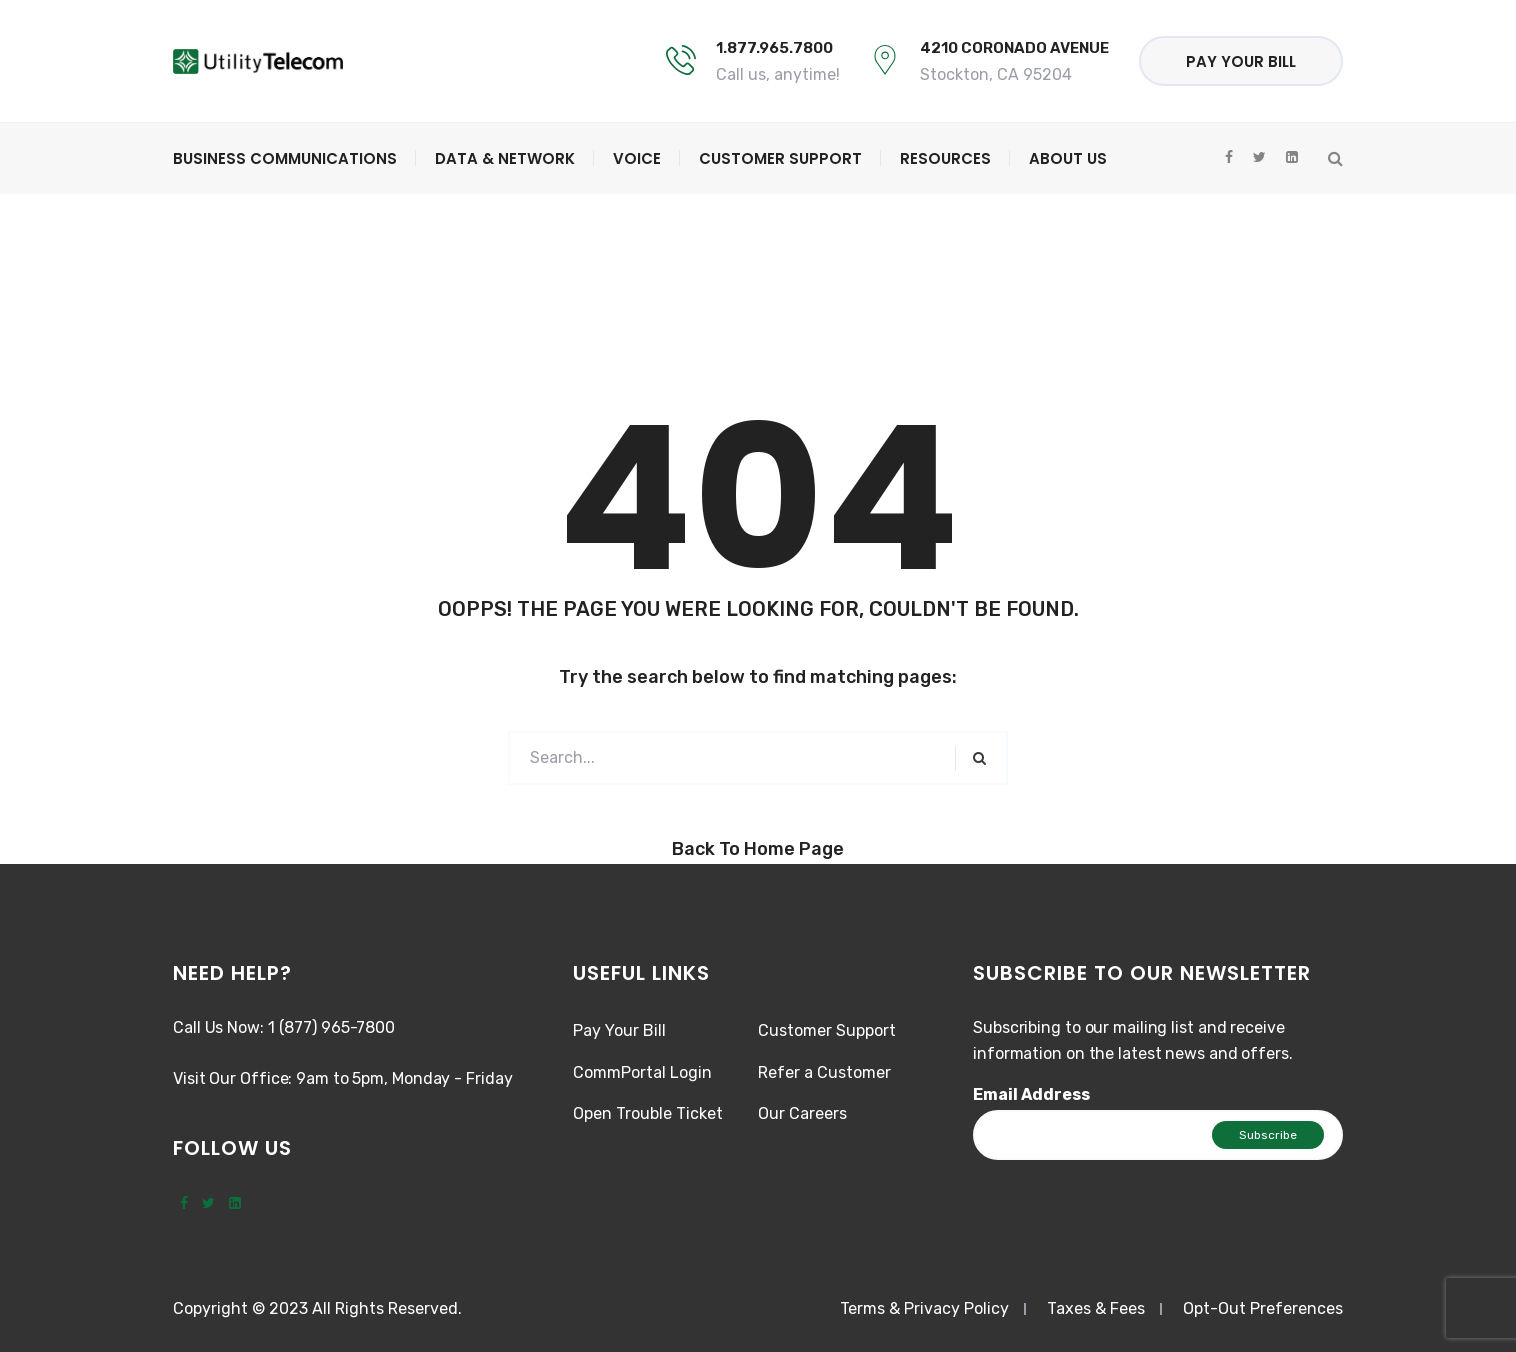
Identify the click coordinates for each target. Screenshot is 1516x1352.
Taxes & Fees (1096, 1308)
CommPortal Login (642, 1072)
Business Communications (285, 158)
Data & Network (505, 158)
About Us (1068, 158)
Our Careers (802, 1113)
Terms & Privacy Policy (924, 1308)
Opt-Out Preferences (1263, 1308)
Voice (637, 158)
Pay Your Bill (1241, 61)
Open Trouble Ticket (648, 1113)
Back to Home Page (758, 849)
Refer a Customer (824, 1072)
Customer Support (780, 158)
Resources (945, 158)
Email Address (1031, 1094)
